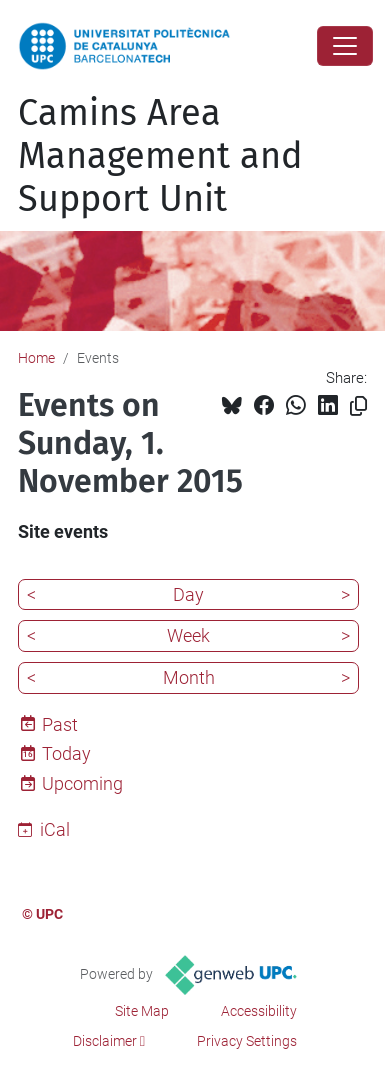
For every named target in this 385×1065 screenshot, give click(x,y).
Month (189, 677)
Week (188, 635)
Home (36, 358)
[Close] (345, 46)
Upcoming (82, 783)
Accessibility (259, 1011)
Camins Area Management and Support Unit (160, 156)
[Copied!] (358, 406)
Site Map (142, 1011)
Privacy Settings (247, 1041)
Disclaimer (105, 1041)
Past (60, 724)
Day (188, 594)
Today (66, 753)
